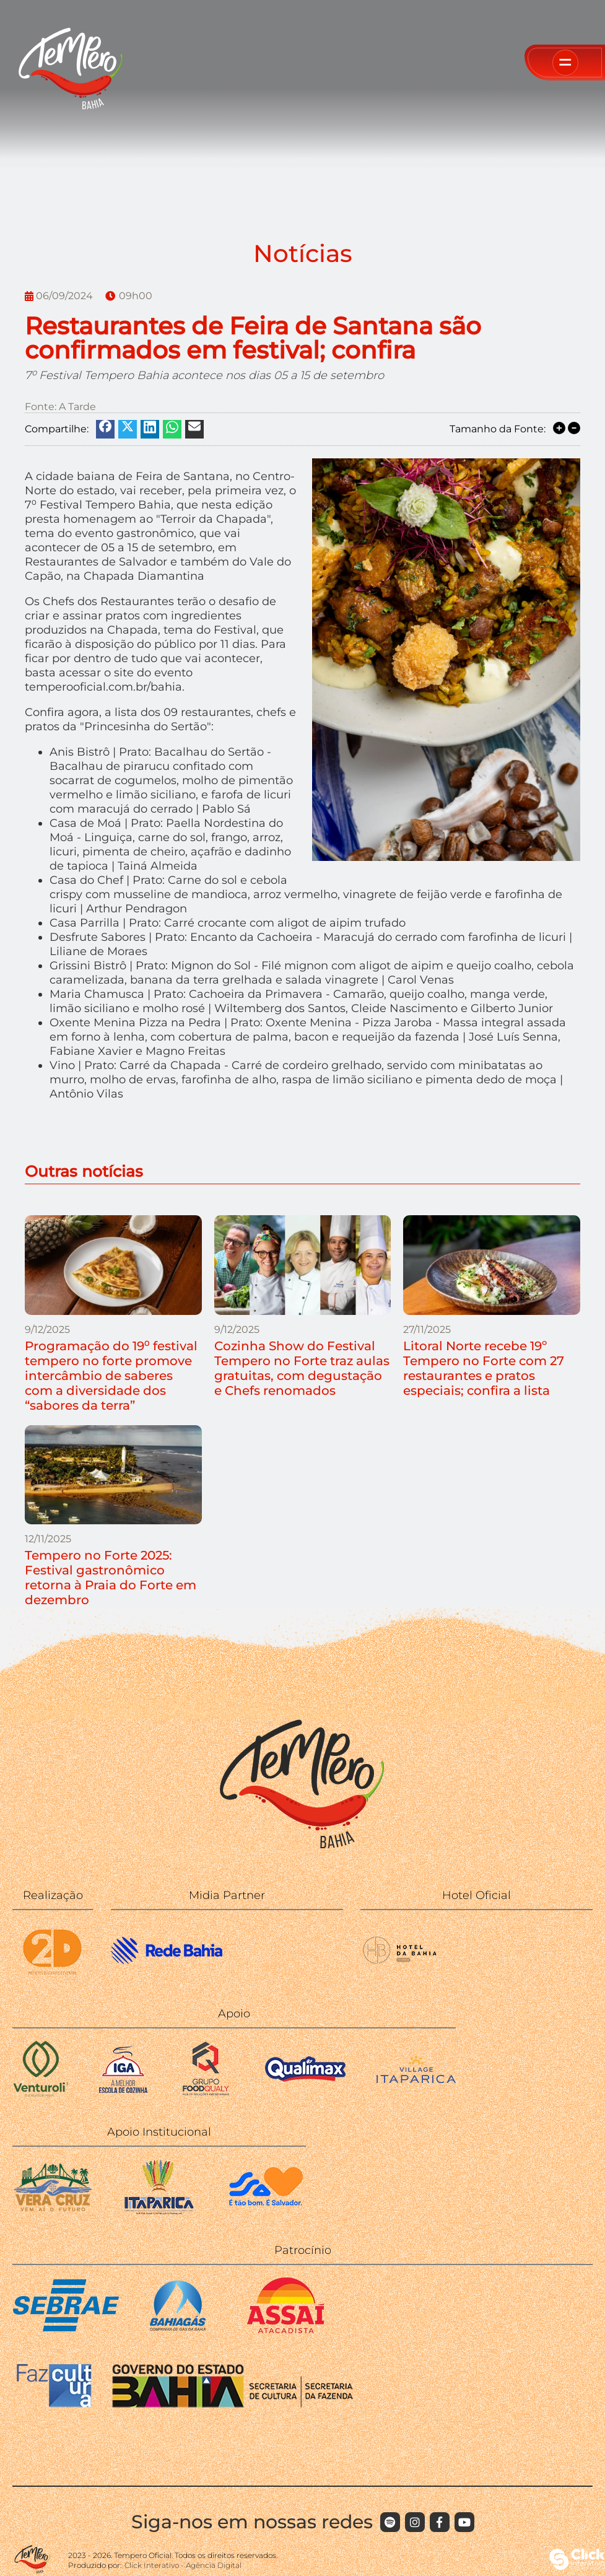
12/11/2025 (48, 1539)
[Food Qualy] (206, 2093)
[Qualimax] (305, 2093)
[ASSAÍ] (286, 2330)
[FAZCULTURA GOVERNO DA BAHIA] (185, 2405)
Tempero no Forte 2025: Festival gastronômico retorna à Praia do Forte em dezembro (110, 1577)
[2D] (52, 1975)
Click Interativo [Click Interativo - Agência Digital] (183, 2565)
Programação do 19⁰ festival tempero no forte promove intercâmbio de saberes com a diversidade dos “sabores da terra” (111, 1375)
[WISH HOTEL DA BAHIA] (400, 1975)
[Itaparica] (159, 2211)
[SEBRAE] (65, 2330)
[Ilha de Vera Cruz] (52, 2211)
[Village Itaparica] (416, 2079)
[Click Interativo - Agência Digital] (577, 2566)
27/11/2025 (427, 1329)
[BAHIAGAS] (178, 2330)
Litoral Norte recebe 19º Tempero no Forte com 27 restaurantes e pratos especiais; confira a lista (483, 1368)
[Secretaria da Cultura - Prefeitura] (265, 2211)
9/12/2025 (47, 1329)
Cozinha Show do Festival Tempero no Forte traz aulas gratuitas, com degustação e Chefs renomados (302, 1368)
